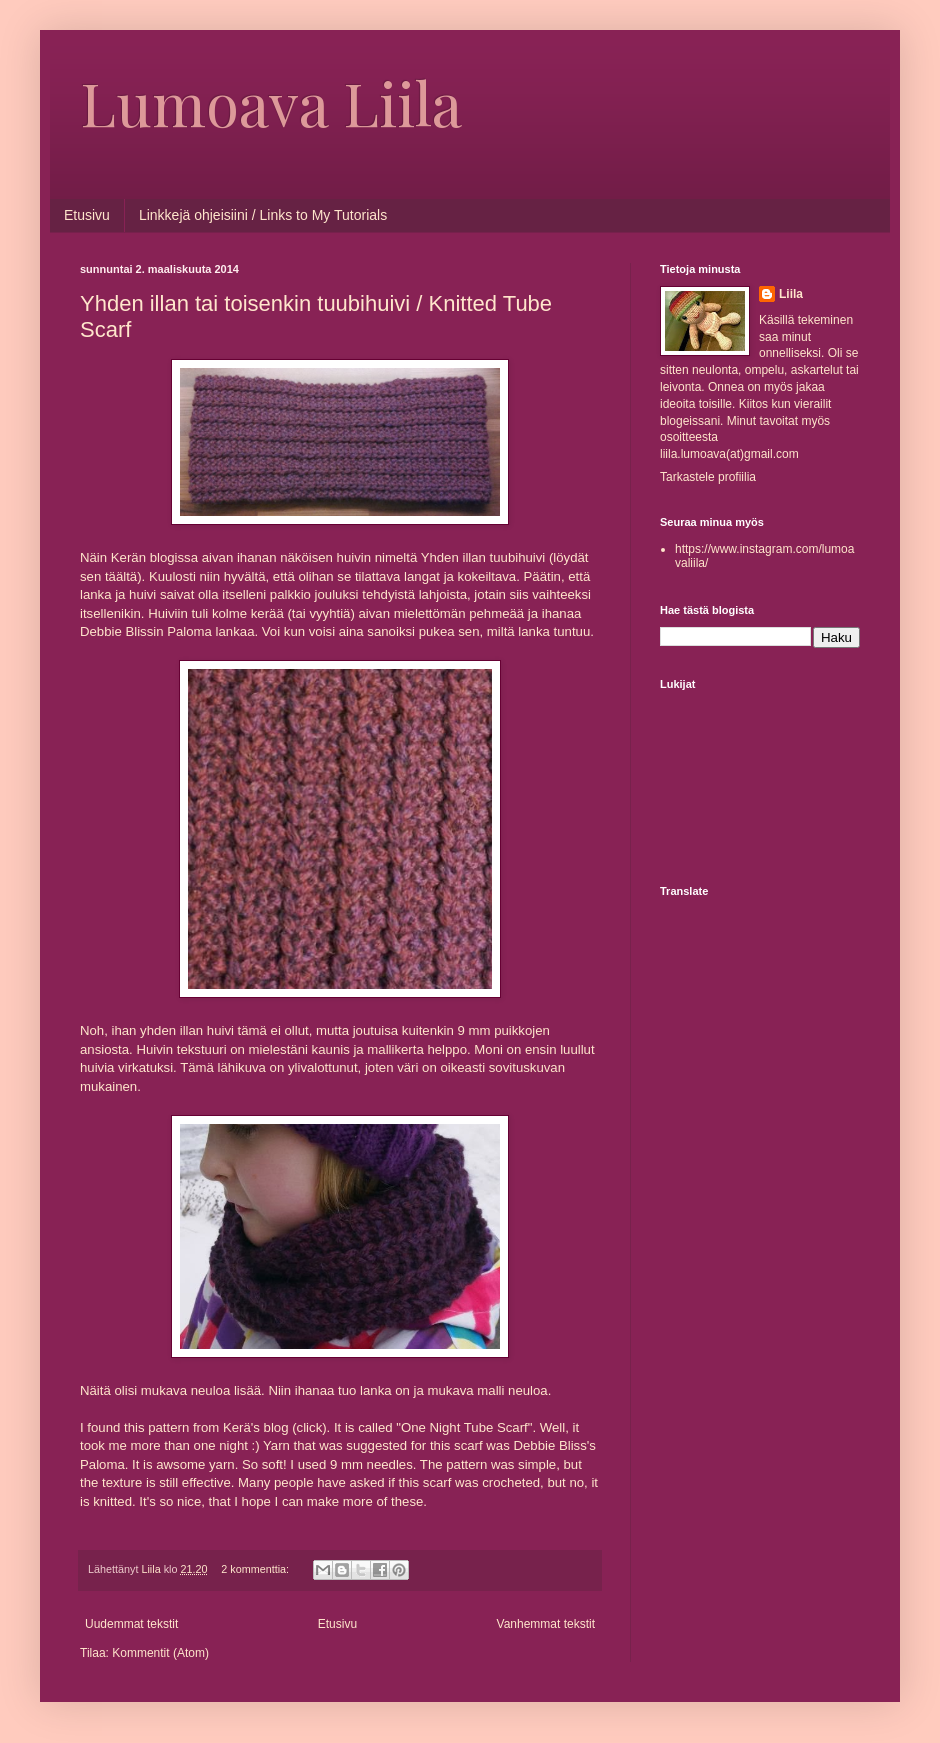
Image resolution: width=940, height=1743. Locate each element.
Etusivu (87, 215)
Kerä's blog (256, 1427)
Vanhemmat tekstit (546, 1624)
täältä (121, 576)
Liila (791, 294)
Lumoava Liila (271, 102)
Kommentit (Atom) (160, 1653)
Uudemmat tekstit (131, 1624)
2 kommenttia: (256, 1569)
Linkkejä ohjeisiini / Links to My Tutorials (263, 215)
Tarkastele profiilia (708, 477)
